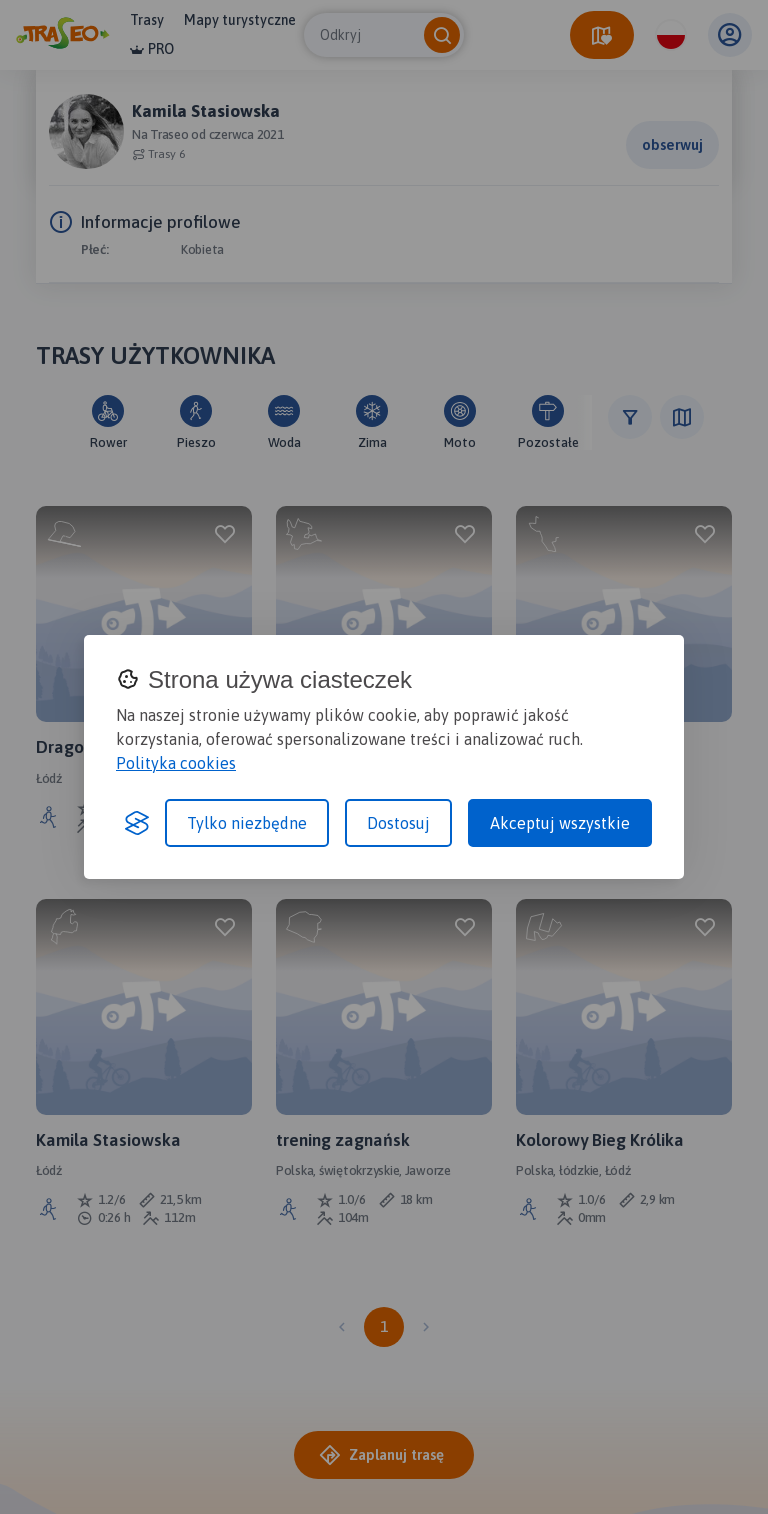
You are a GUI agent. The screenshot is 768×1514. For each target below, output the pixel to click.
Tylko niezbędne (247, 823)
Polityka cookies (176, 763)
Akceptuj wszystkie (560, 823)
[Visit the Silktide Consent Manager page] (137, 823)
